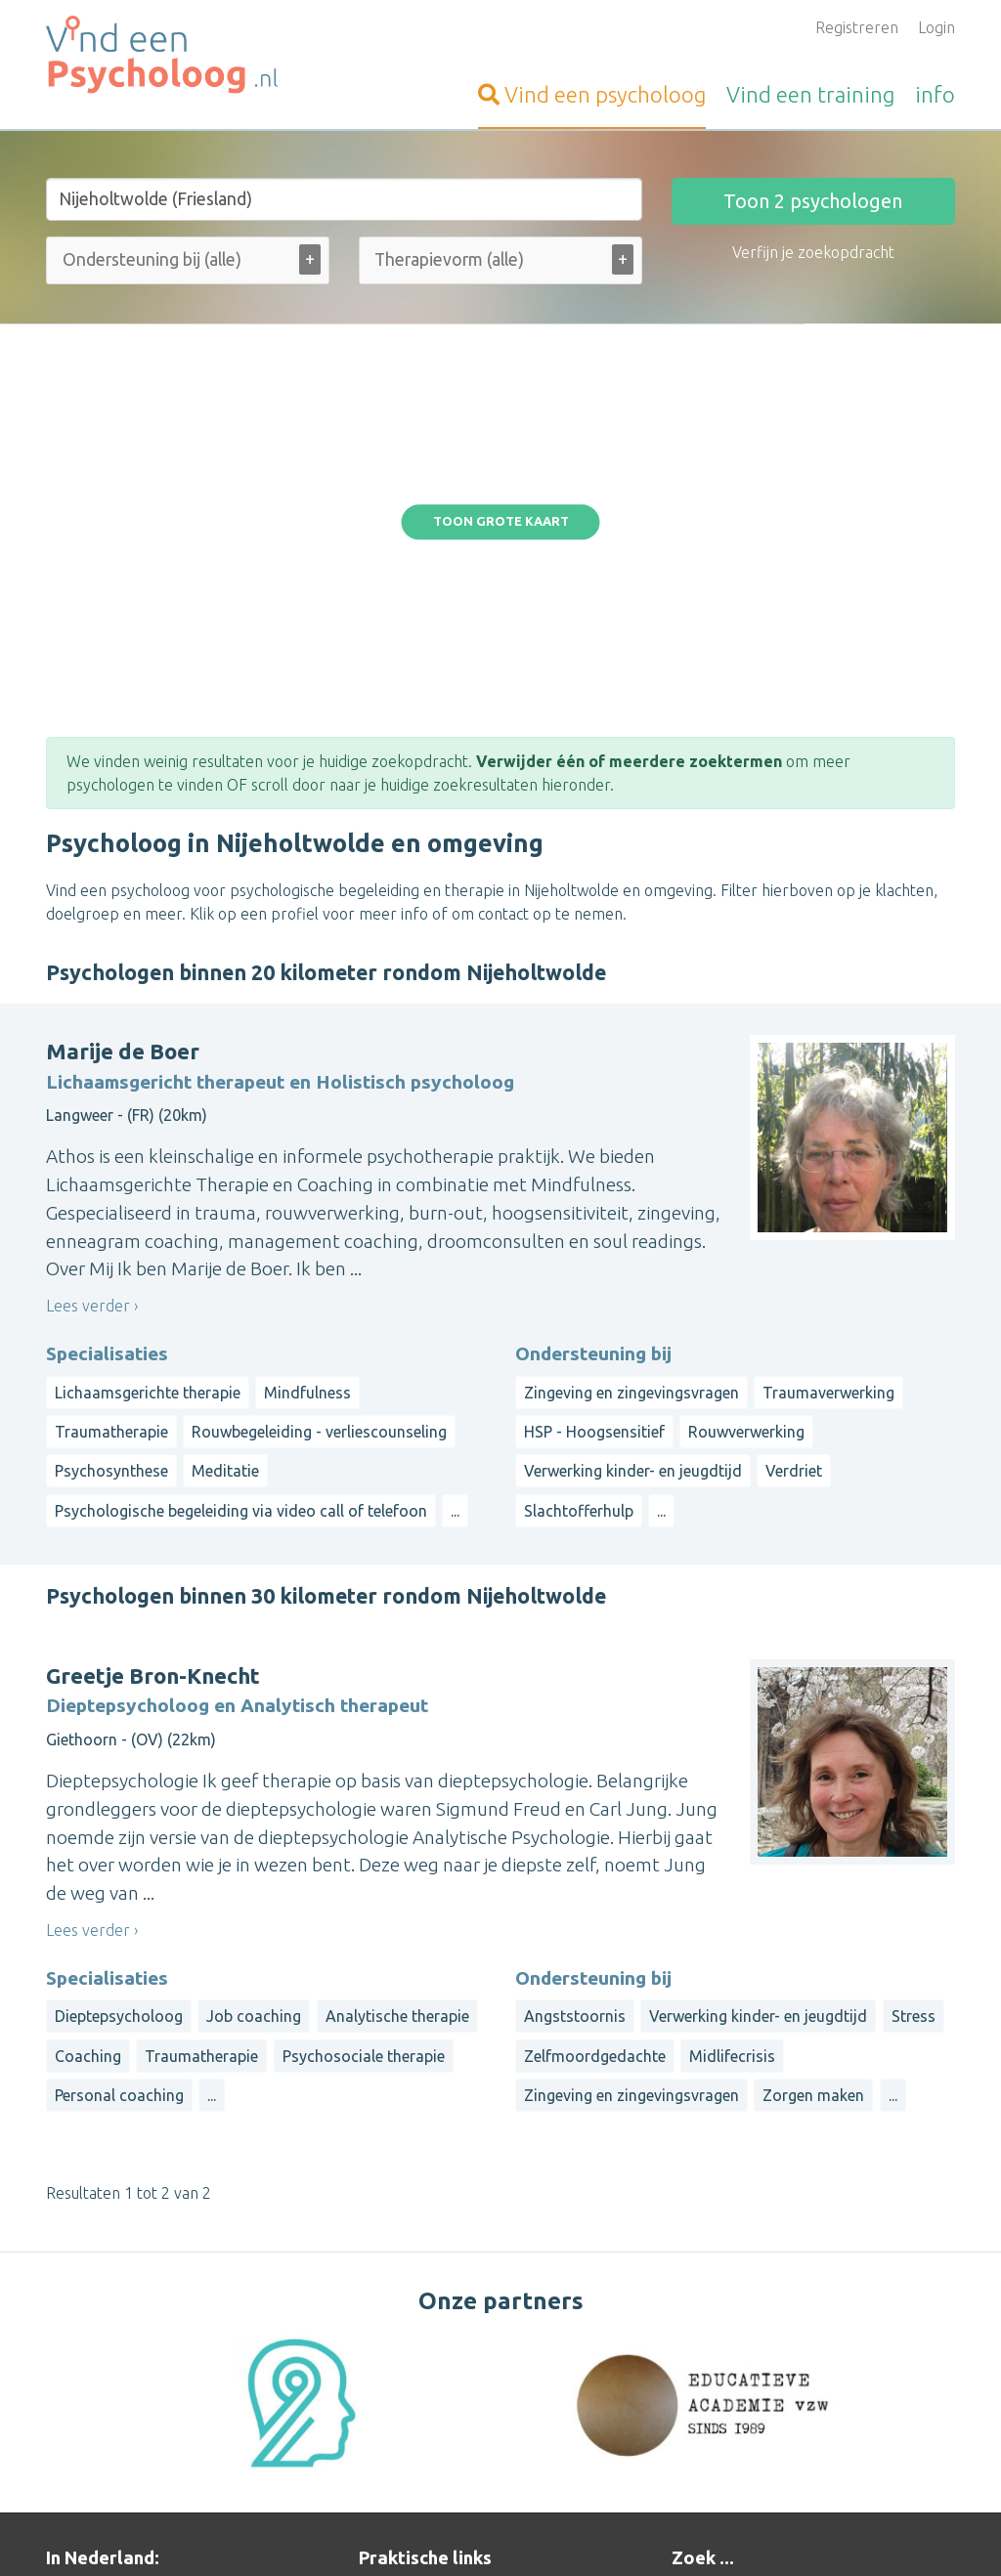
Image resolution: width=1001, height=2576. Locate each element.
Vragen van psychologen (444, 2386)
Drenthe (807, 2331)
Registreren (856, 27)
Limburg (864, 2355)
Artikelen (390, 2433)
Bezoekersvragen (421, 2363)
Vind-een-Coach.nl (109, 2316)
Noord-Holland (788, 2378)
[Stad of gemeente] (344, 199)
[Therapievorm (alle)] (464, 259)
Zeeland (761, 2402)
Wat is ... (387, 2457)
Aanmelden (398, 2292)
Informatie (396, 2339)
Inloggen (389, 2316)
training (810, 94)
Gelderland (710, 2355)
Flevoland (705, 2425)
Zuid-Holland (842, 2402)
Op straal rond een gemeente (776, 2292)
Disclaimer (608, 2533)
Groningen (792, 2355)
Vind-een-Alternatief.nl (126, 2339)
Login (936, 27)
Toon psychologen (812, 201)
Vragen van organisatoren (449, 2410)
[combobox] (187, 264)
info (935, 94)
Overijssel (881, 2378)
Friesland (876, 2331)
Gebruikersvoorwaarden (726, 2533)
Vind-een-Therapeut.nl (125, 2292)
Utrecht (698, 2402)
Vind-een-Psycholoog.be (131, 2414)
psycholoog (592, 94)
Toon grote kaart (501, 372)
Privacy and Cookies (503, 2533)
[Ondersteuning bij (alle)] (177, 259)
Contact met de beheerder (452, 2480)
